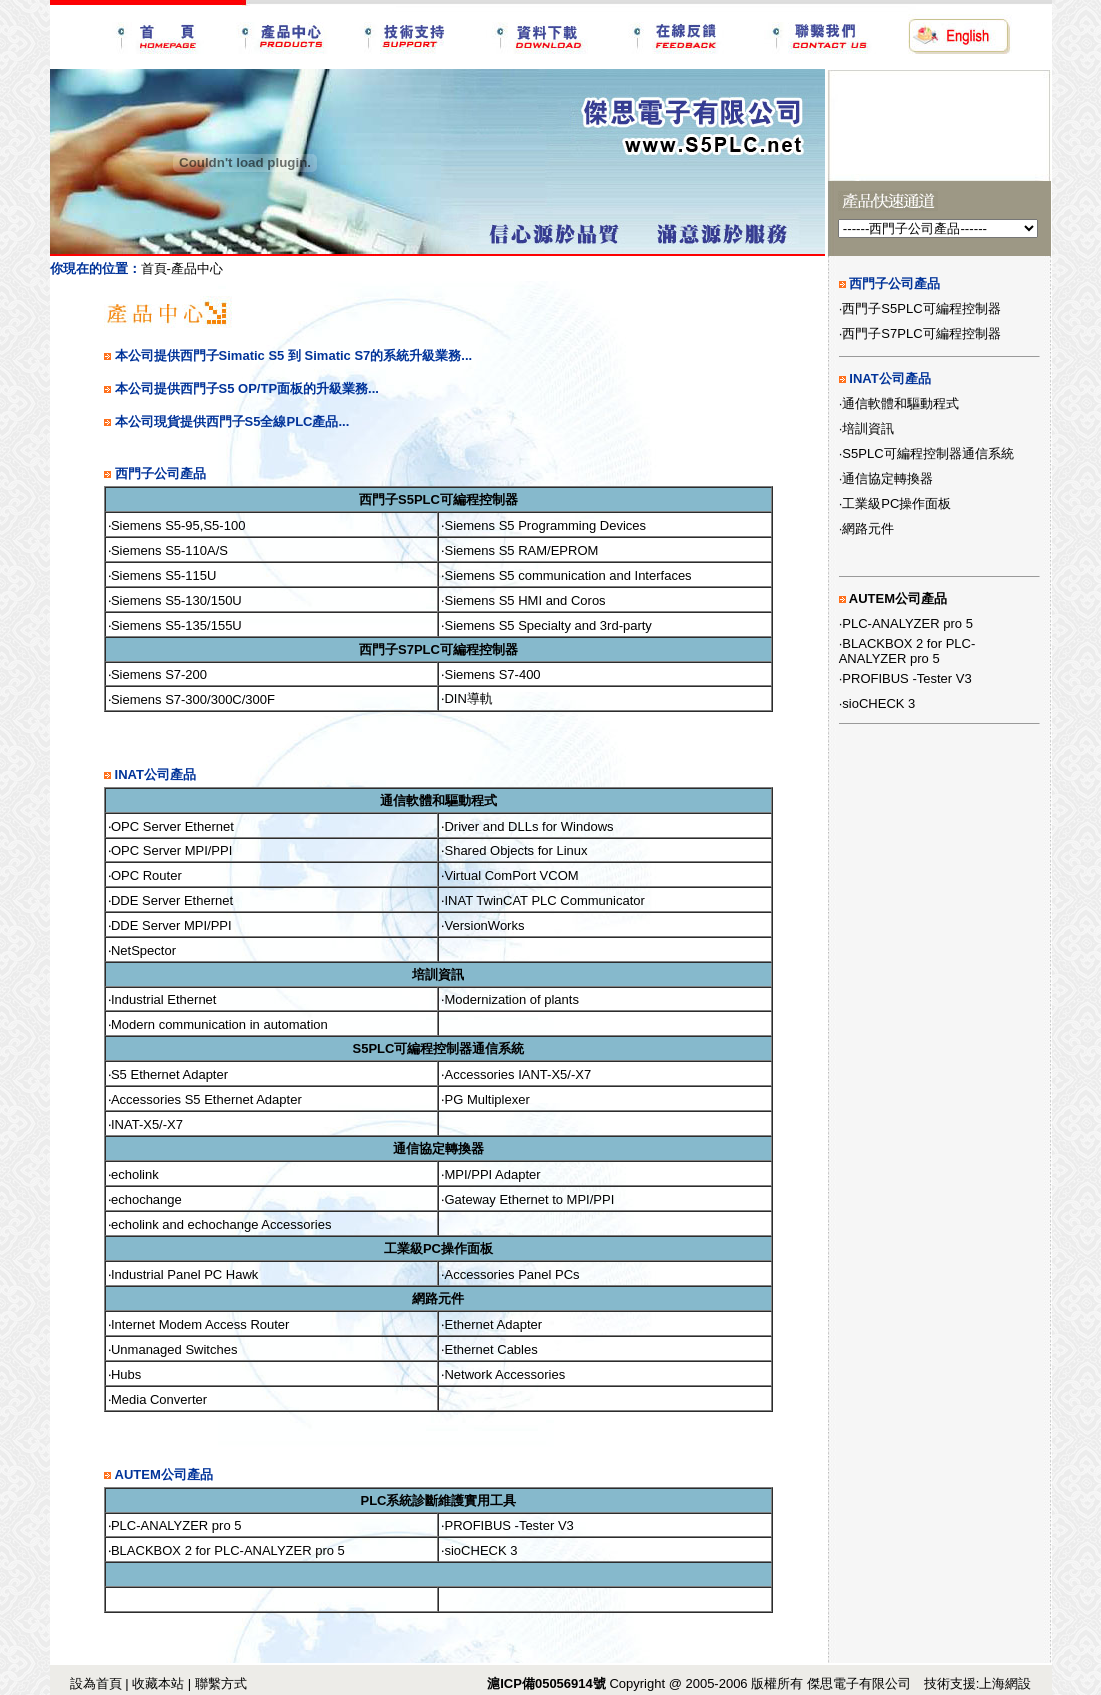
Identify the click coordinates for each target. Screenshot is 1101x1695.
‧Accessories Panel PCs (510, 1274)
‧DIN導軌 (466, 698)
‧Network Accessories (503, 1374)
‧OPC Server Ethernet (171, 826)
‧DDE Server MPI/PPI (170, 925)
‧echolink (133, 1174)
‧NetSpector (142, 950)
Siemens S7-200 (159, 674)
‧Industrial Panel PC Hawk (183, 1274)
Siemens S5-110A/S (169, 550)
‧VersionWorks (482, 925)
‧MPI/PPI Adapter (490, 1174)
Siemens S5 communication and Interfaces (567, 575)
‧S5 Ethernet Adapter (168, 1074)
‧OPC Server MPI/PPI (170, 850)
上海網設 (1005, 1683)
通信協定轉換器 (887, 478)
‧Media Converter (157, 1399)
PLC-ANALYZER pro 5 (907, 623)
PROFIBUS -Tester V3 (906, 678)
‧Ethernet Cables (489, 1349)
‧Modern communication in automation (218, 1024)
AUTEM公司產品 (898, 598)
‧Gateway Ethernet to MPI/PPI (527, 1199)
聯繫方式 (221, 1683)
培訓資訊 (868, 428)
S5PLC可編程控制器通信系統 (927, 453)
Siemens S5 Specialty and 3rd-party (547, 625)
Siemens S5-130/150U (176, 600)
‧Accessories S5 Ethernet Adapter (205, 1099)
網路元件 (868, 528)
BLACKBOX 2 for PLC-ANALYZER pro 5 (907, 651)
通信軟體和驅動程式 (900, 403)
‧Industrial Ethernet (162, 999)
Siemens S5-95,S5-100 (178, 525)
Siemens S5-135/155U (176, 625)
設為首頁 (96, 1683)
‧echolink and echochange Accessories (219, 1224)
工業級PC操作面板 (896, 503)
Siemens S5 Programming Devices (545, 525)
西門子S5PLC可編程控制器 (921, 308)
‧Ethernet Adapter (491, 1324)
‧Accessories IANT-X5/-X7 (516, 1074)
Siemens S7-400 (492, 674)
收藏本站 (158, 1683)
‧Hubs (124, 1374)
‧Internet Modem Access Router (198, 1324)
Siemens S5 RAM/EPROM (521, 550)
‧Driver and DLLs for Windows (527, 826)
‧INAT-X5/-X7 (145, 1124)
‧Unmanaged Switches (172, 1349)
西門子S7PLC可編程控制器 (921, 333)
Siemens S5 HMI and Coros (524, 600)
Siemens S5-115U (164, 575)
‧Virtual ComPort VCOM (509, 875)
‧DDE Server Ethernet (170, 900)
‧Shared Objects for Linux (514, 850)
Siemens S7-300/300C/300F (193, 699)
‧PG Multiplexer (485, 1099)
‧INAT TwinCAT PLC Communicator (542, 900)
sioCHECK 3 (878, 703)
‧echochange (145, 1199)
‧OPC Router (145, 875)
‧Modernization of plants (509, 999)
